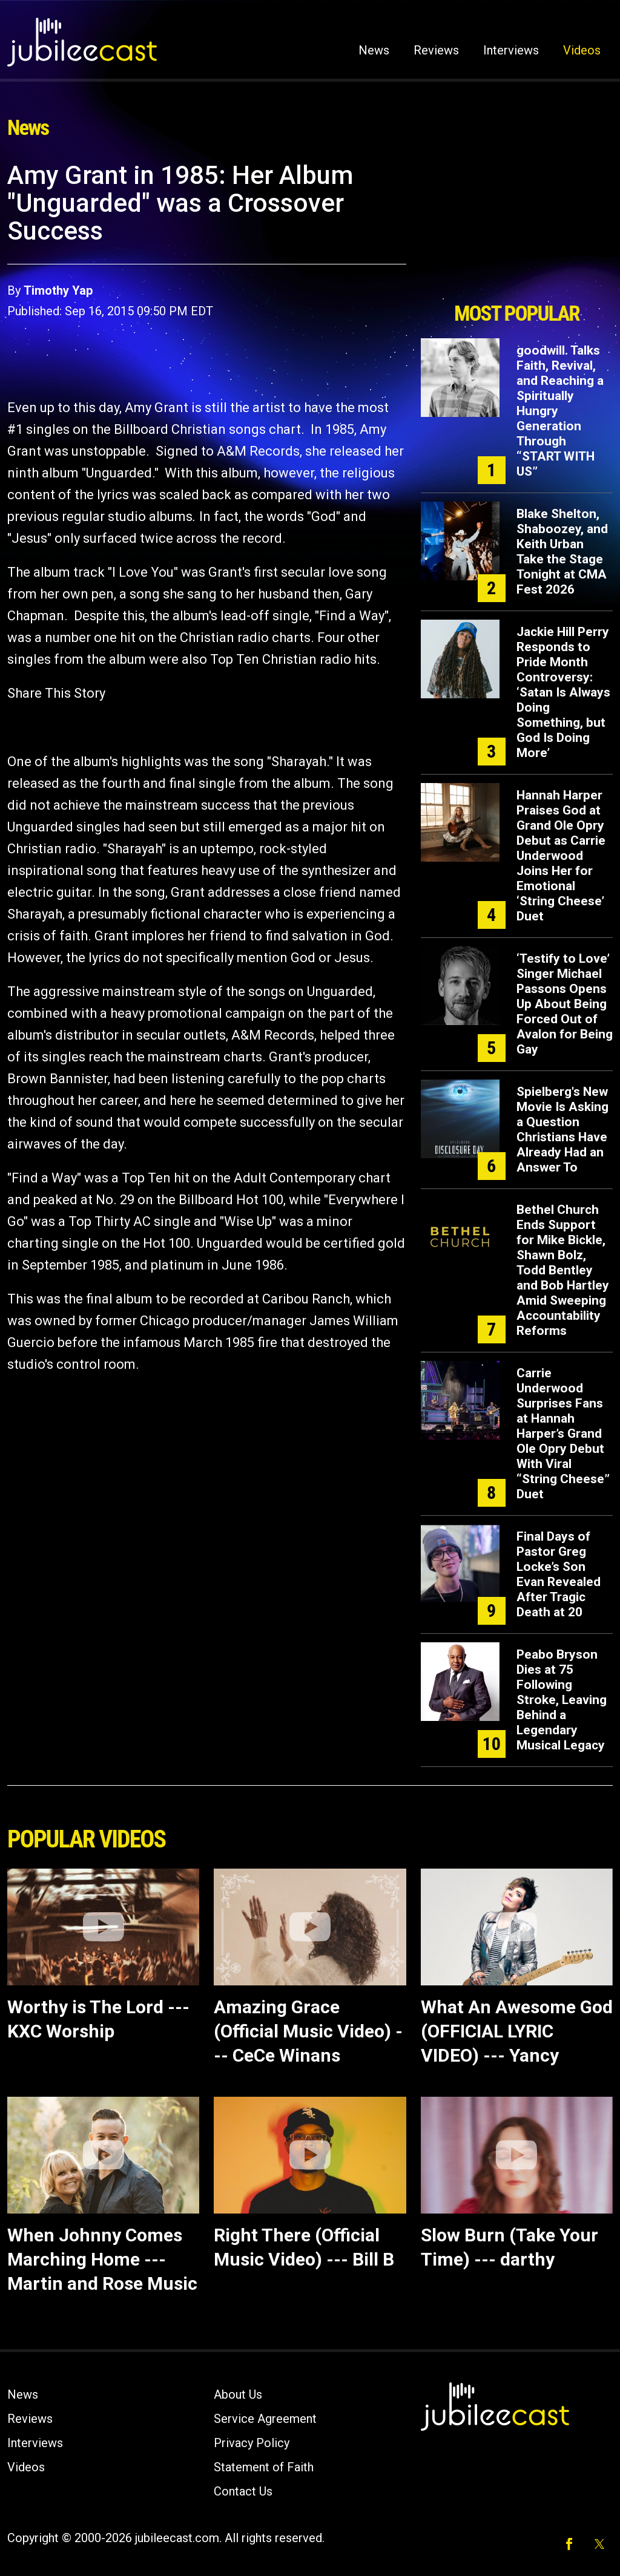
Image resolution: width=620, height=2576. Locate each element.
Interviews (511, 50)
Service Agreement (265, 2418)
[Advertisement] (516, 228)
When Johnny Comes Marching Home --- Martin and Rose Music (102, 2259)
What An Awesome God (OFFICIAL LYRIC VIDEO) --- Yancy (517, 2031)
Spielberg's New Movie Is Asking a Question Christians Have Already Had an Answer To (562, 1129)
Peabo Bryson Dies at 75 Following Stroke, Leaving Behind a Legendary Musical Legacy (561, 1699)
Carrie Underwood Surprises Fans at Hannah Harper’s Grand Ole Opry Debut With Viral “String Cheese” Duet (563, 1433)
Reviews (436, 50)
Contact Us (243, 2491)
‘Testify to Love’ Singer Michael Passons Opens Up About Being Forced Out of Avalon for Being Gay (564, 1004)
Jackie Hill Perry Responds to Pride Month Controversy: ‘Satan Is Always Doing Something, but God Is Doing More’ (563, 692)
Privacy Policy (251, 2443)
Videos (582, 50)
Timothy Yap (58, 290)
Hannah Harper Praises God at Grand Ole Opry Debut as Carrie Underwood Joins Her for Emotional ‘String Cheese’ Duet (560, 855)
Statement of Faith (264, 2467)
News (373, 50)
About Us (238, 2394)
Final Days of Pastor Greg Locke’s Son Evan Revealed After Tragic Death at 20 (558, 1574)
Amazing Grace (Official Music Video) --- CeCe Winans (308, 2031)
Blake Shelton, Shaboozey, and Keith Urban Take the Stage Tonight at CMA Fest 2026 (562, 551)
